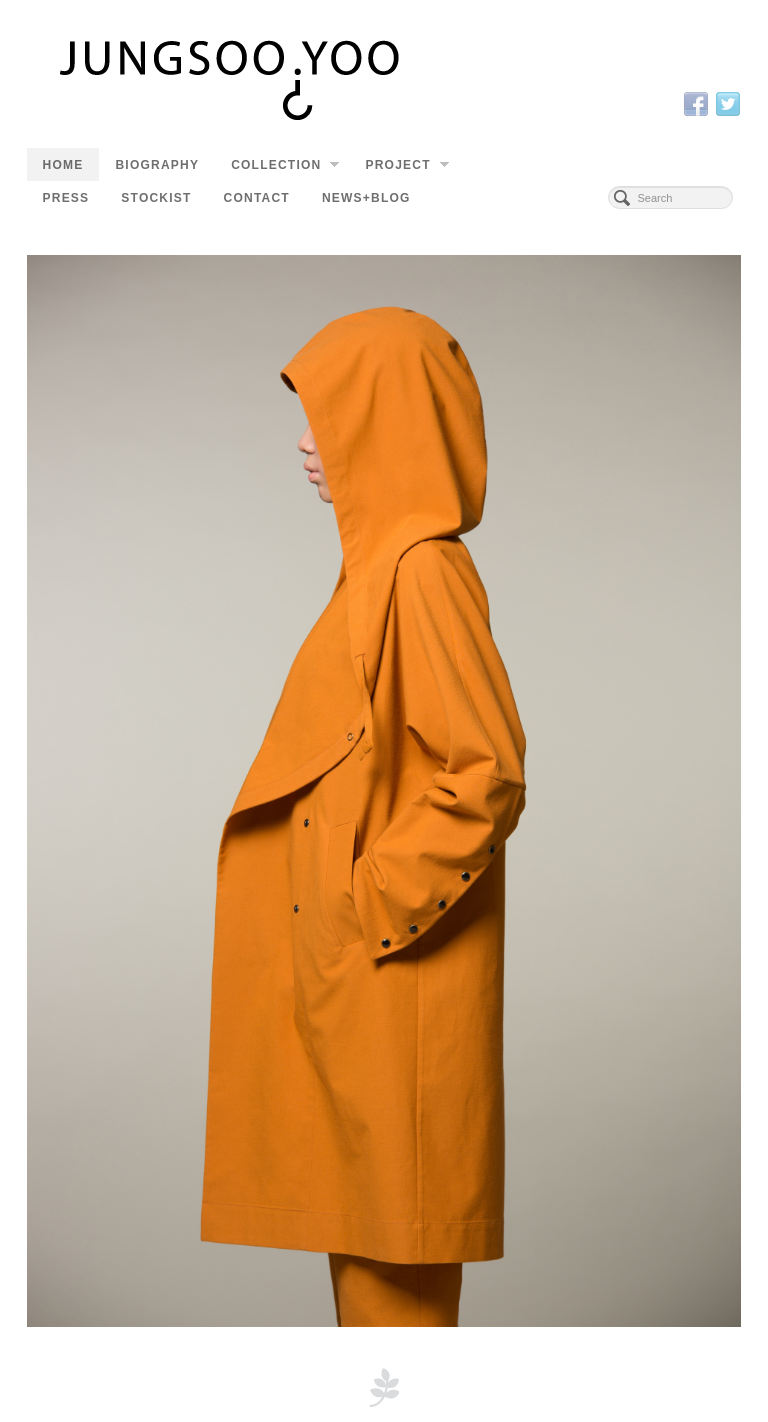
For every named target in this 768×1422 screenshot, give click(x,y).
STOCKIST (156, 198)
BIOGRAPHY (157, 165)
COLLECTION (285, 167)
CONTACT (257, 198)
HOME (63, 165)
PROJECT (406, 167)
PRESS (66, 198)
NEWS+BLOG (366, 198)
